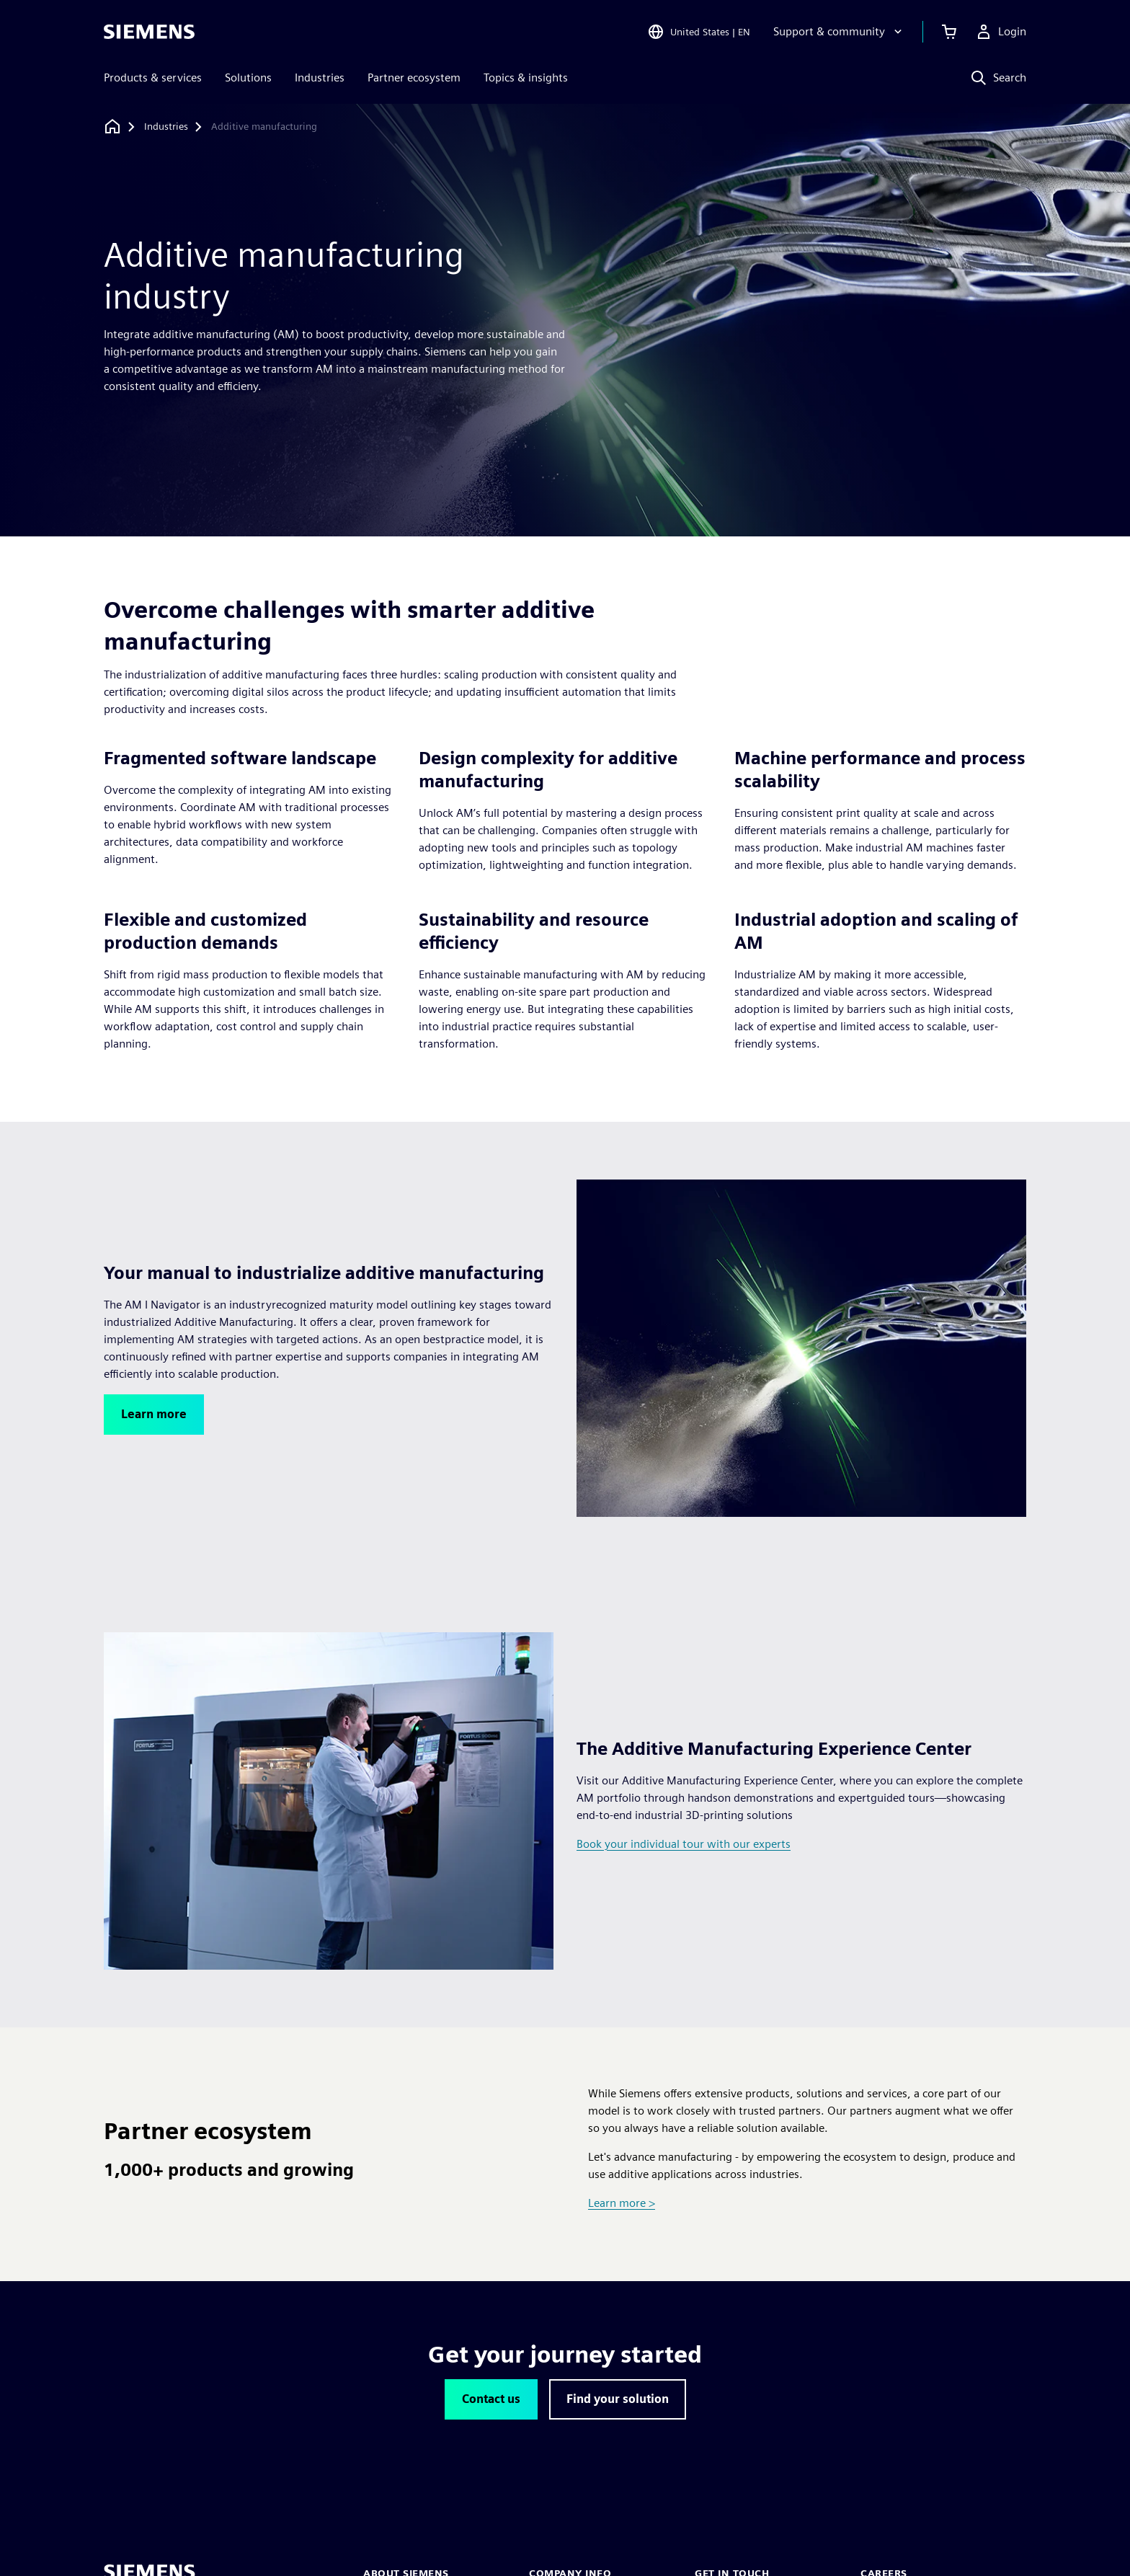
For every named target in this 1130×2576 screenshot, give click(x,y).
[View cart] (949, 31)
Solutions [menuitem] (248, 77)
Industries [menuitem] (319, 77)
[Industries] (166, 127)
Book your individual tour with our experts (684, 1844)
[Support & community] (839, 31)
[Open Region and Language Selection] (698, 31)
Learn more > (621, 2203)
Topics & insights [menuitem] (526, 77)
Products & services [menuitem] (153, 77)
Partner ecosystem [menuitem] (414, 77)
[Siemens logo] (149, 32)
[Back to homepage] (112, 127)
